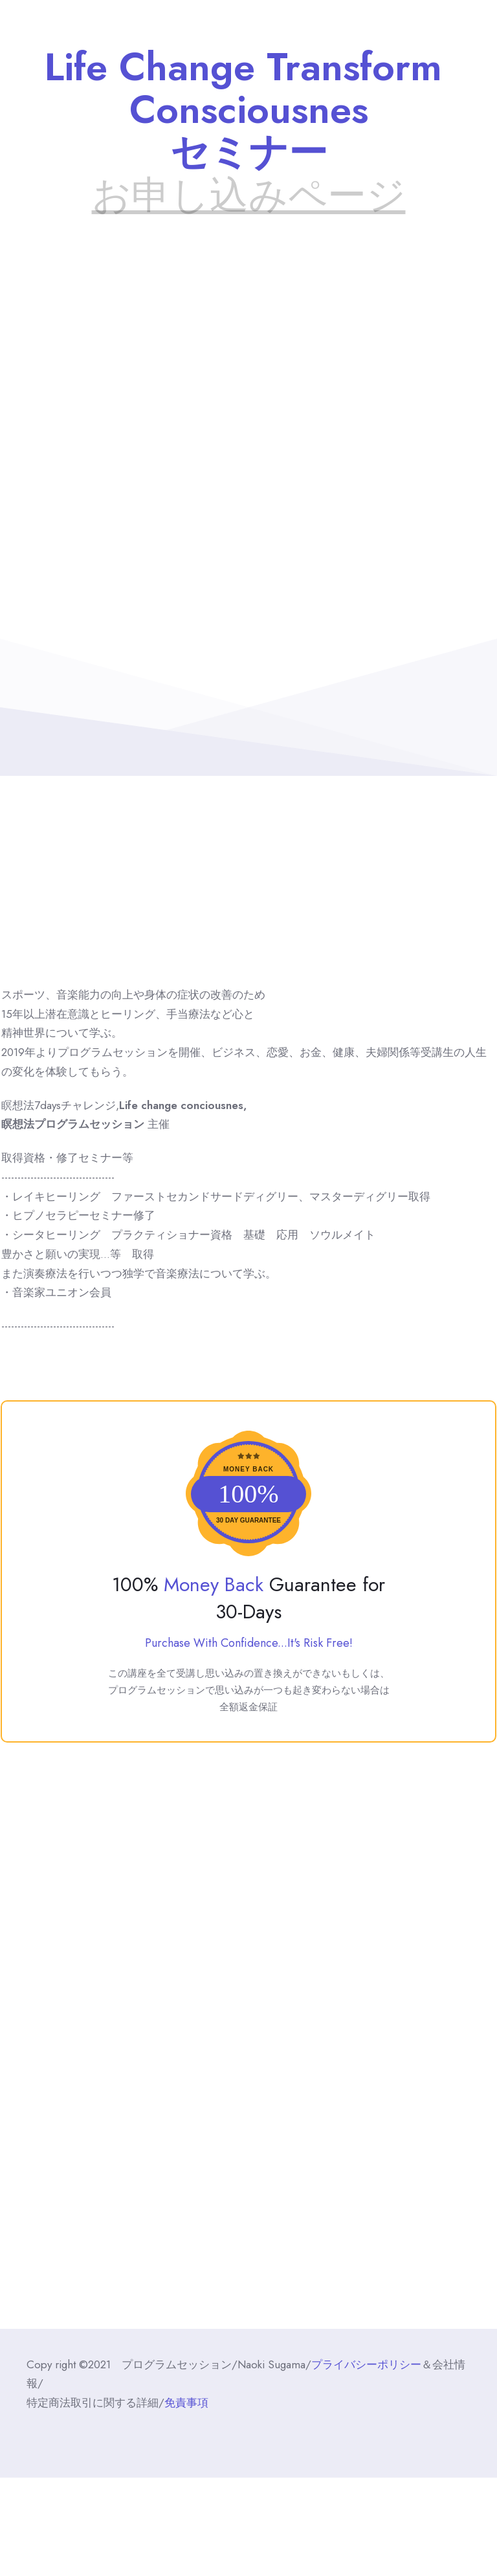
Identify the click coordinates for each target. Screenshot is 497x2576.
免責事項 (186, 2402)
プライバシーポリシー (366, 2364)
